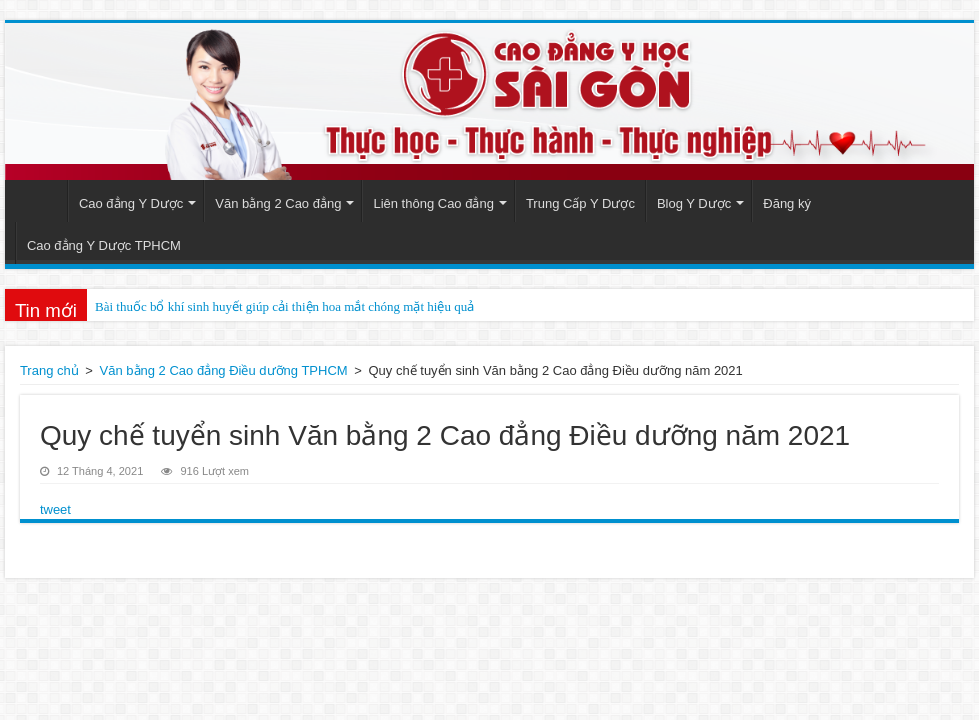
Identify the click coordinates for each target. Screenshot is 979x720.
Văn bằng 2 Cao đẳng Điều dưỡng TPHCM (224, 370)
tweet (55, 509)
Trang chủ (49, 370)
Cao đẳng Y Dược (131, 203)
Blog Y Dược (694, 203)
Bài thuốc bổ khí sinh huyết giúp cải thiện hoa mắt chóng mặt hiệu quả (284, 306)
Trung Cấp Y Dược (580, 203)
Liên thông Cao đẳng (433, 203)
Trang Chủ (41, 201)
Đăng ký (787, 203)
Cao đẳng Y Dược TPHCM (104, 245)
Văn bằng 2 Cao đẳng (278, 203)
